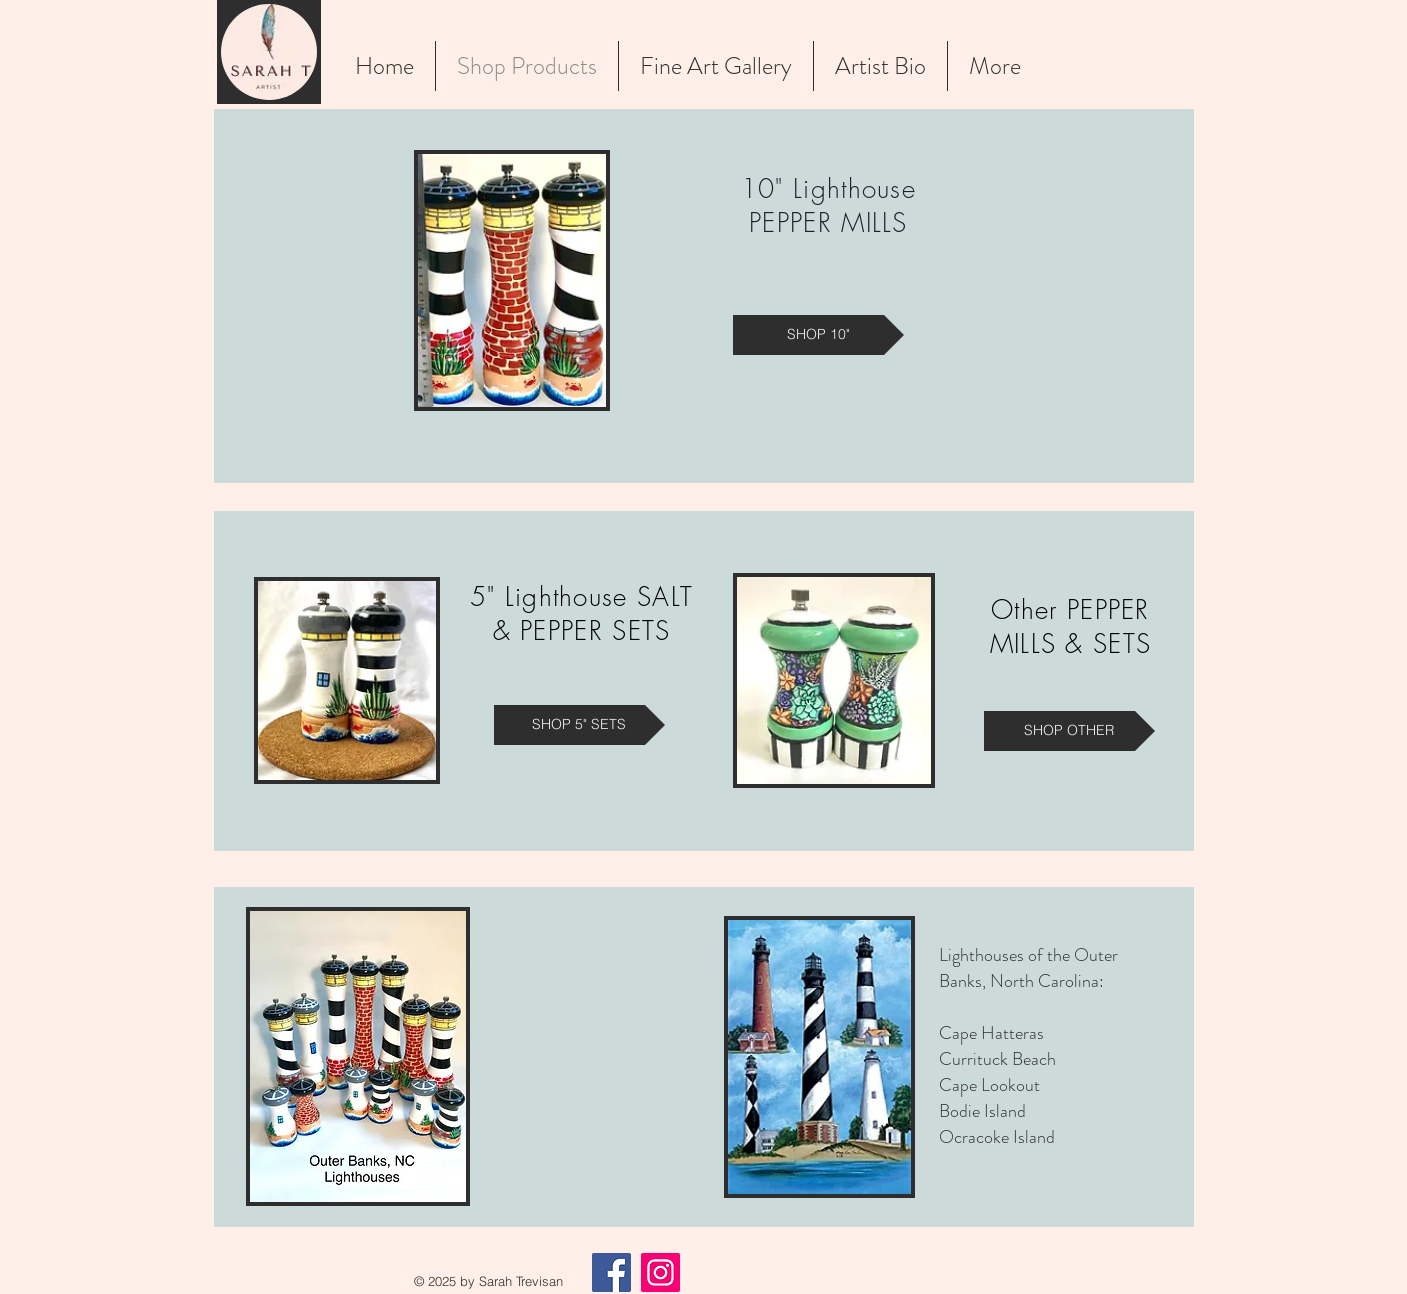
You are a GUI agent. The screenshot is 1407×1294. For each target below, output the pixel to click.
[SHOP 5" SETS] (579, 725)
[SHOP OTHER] (1069, 731)
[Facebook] (611, 1272)
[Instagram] (660, 1272)
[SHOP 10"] (818, 335)
